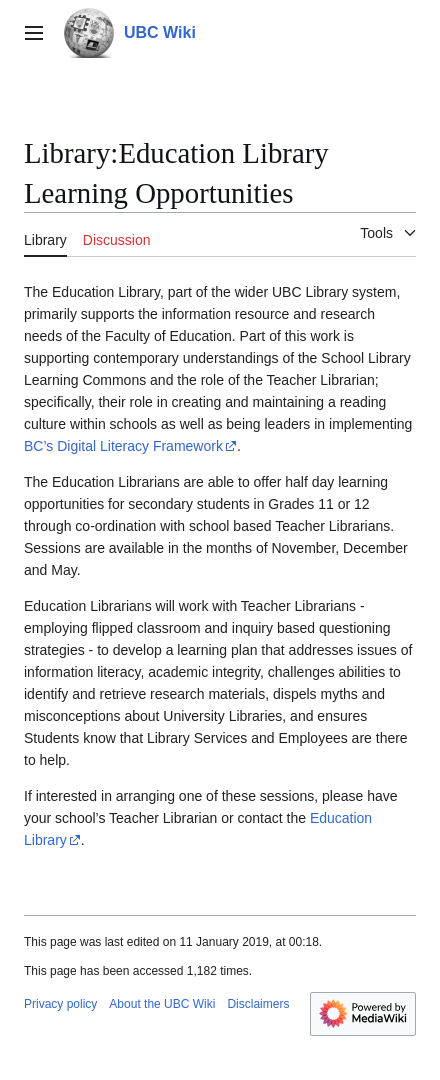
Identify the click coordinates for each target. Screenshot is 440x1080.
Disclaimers (258, 1004)
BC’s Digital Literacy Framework (123, 446)
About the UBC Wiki (162, 1004)
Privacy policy (60, 1004)
